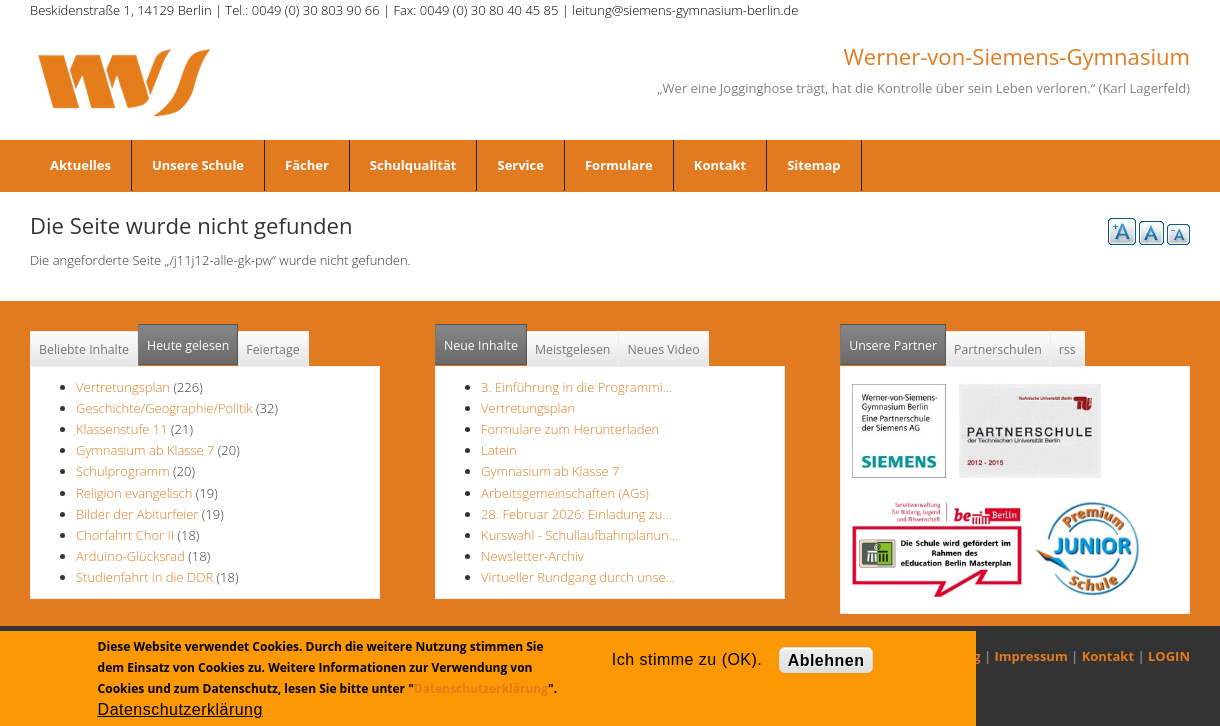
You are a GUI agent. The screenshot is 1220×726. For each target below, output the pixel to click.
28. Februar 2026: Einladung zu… (576, 514)
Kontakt (720, 165)
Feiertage (272, 349)
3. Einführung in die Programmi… (576, 387)
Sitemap (813, 165)
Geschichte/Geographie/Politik (164, 408)
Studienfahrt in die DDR (146, 577)
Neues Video (663, 349)
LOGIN (1169, 656)
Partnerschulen (998, 349)
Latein (499, 450)
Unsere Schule (198, 165)
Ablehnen (826, 660)
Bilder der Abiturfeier (137, 514)
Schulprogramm (123, 471)
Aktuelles (80, 165)
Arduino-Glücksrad (130, 556)
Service (520, 165)
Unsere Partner (897, 339)
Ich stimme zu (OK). (687, 659)
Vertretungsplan (123, 387)
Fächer (307, 165)
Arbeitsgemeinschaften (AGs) (565, 493)
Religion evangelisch (134, 493)
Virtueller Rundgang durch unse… (578, 577)
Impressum (1031, 656)
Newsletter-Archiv (532, 556)
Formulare (619, 165)
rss (1067, 349)
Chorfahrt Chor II (125, 535)
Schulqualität (413, 165)
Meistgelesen (573, 349)
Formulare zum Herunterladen (570, 429)
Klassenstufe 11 (122, 429)
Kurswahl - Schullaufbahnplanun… (579, 535)
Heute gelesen (188, 345)
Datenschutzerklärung (481, 688)
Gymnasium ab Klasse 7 (145, 450)
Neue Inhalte (481, 345)
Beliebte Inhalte (84, 349)
